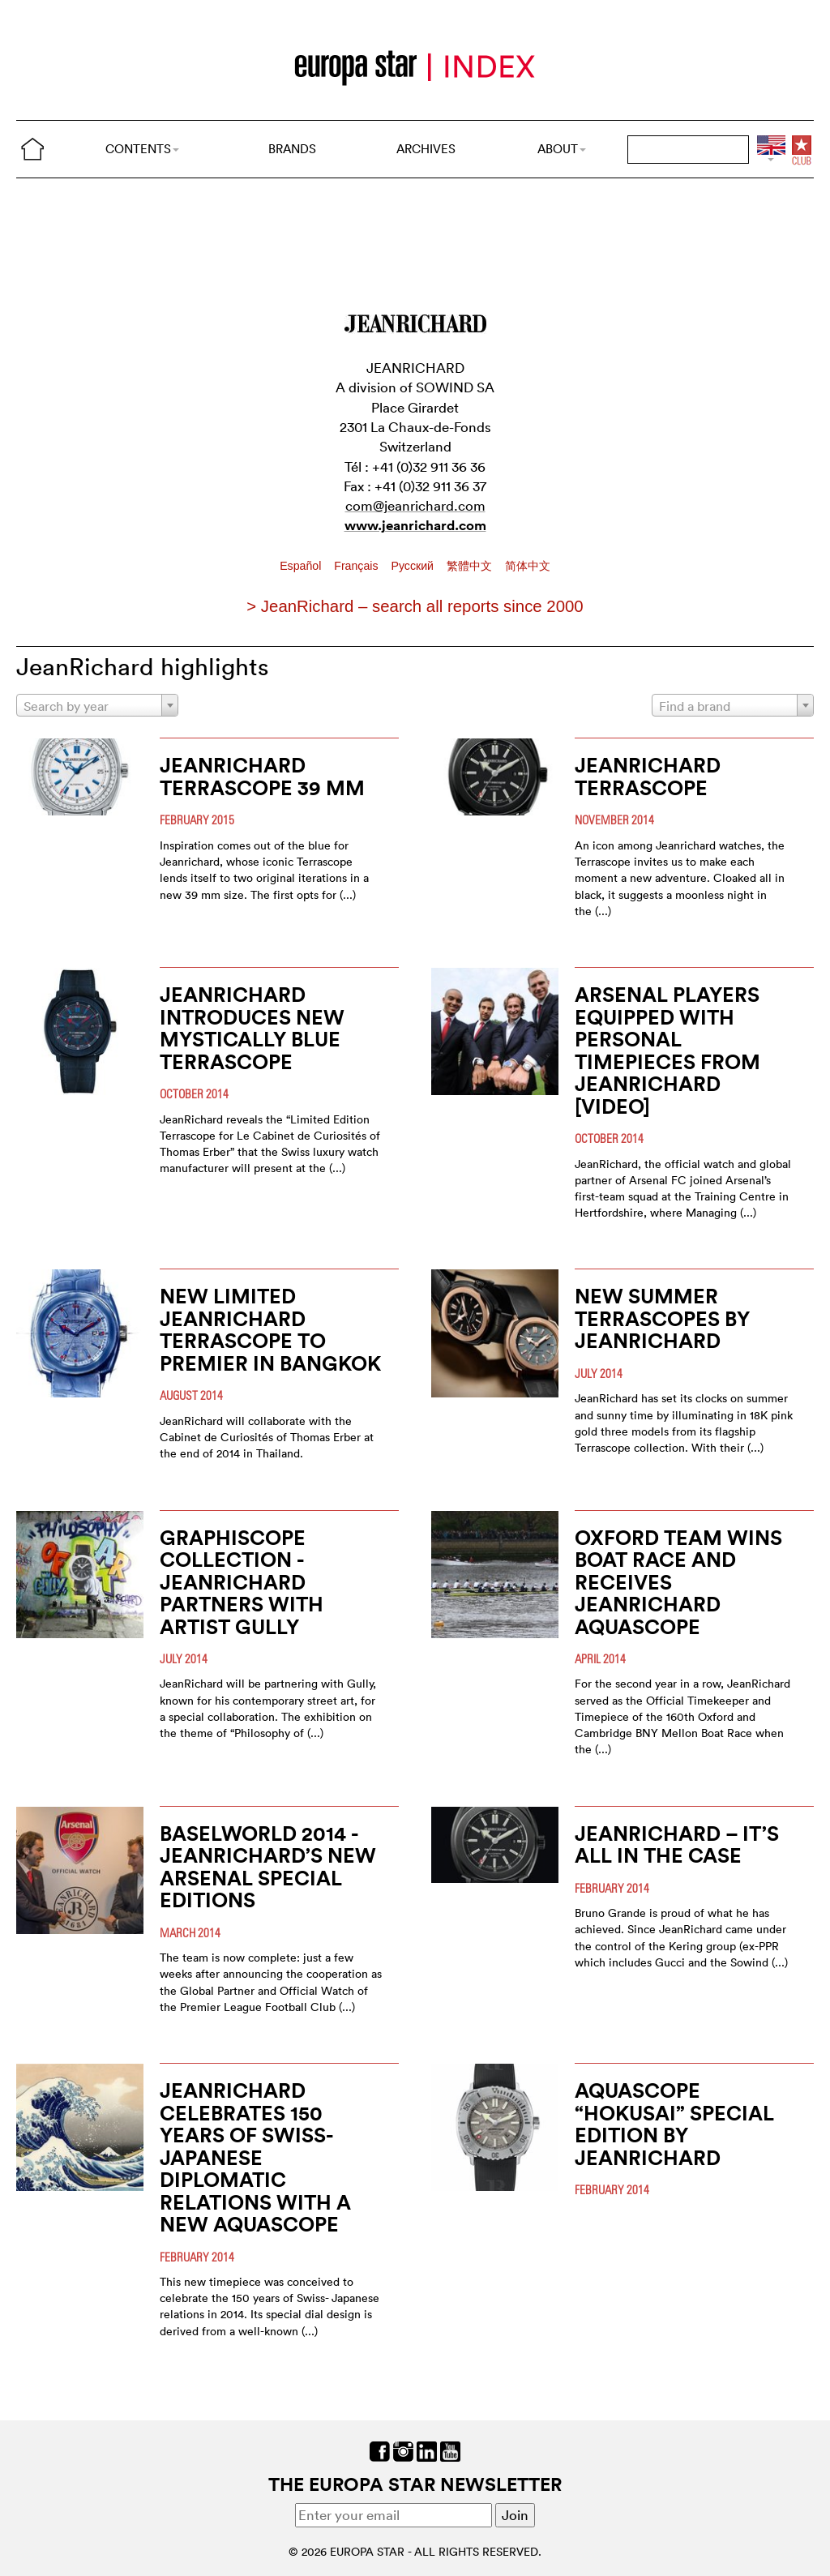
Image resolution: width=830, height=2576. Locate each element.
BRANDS (292, 148)
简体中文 (527, 565)
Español (302, 565)
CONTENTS (142, 148)
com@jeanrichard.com (415, 505)
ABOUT (561, 148)
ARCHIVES (426, 148)
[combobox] (97, 705)
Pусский (413, 565)
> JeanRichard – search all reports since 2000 (414, 606)
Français (357, 565)
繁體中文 (471, 565)
